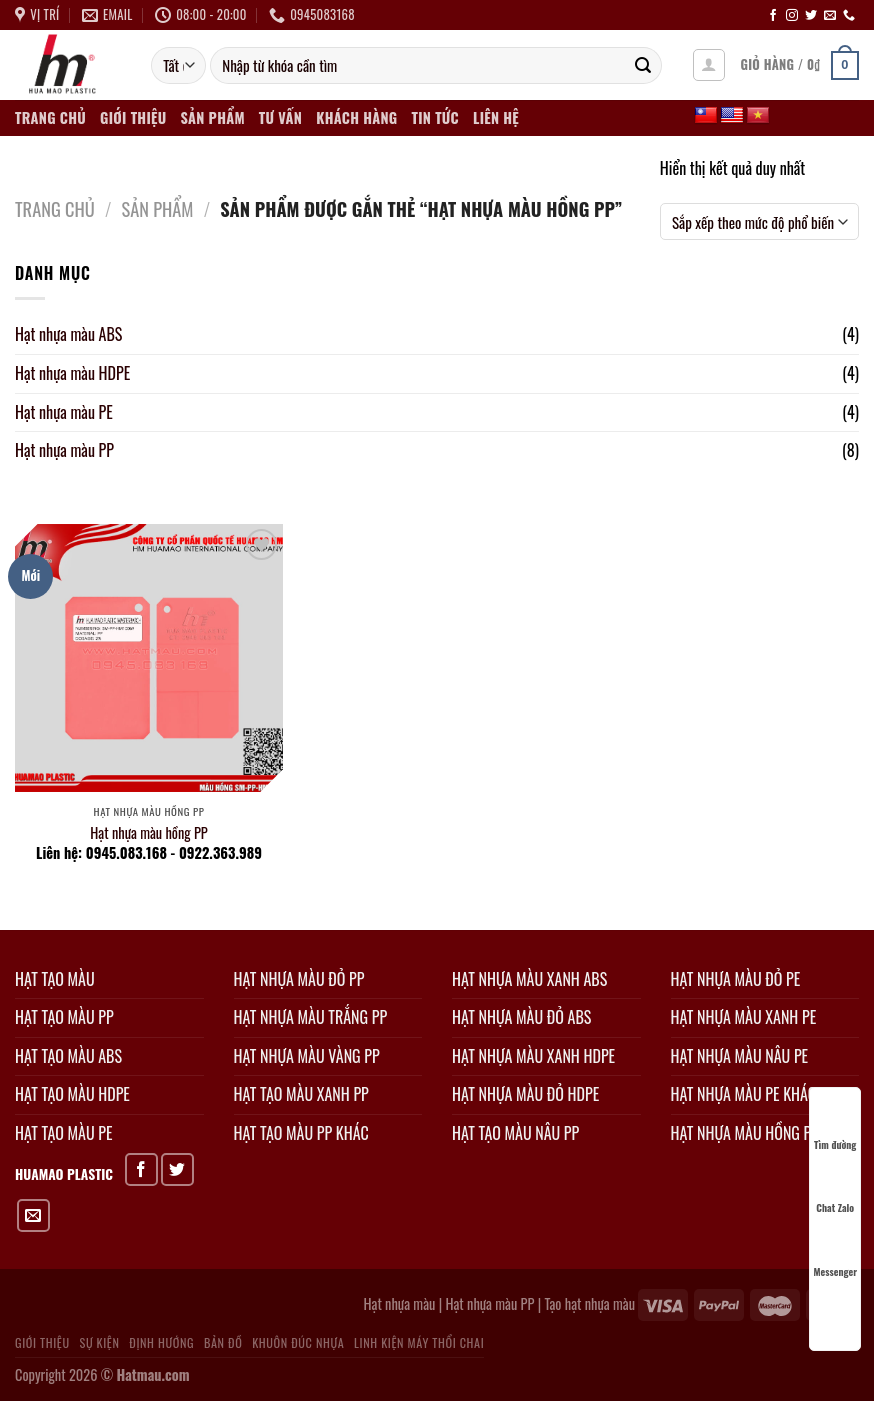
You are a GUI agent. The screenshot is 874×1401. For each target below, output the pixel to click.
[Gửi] (643, 66)
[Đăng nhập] (709, 65)
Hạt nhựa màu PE (64, 412)
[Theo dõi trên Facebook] (773, 16)
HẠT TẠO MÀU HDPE (72, 1094)
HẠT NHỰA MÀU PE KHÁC (744, 1094)
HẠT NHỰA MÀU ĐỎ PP (299, 979)
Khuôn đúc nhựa (298, 1342)
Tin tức (434, 117)
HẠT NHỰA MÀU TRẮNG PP (311, 1017)
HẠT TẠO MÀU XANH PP (301, 1094)
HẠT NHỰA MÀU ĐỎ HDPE (525, 1094)
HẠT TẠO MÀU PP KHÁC (301, 1133)
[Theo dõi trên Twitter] (811, 16)
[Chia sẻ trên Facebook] (141, 1169)
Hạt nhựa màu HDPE (72, 373)
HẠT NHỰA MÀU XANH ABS (529, 979)
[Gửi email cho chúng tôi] (830, 16)
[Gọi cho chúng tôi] (849, 16)
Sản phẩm (213, 117)
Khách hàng (356, 117)
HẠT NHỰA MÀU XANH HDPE (533, 1056)
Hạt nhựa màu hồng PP (149, 833)
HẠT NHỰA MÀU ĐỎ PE (736, 979)
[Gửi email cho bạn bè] (33, 1215)
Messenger (835, 1253)
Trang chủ (50, 117)
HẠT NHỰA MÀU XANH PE (744, 1017)
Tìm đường (835, 1126)
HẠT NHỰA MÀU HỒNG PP (745, 1133)
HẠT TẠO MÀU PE (63, 1133)
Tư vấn (280, 117)
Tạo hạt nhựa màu (589, 1303)
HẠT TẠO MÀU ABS (68, 1056)
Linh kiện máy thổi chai (419, 1342)
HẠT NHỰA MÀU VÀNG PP (307, 1056)
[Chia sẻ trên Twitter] (177, 1169)
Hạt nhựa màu (399, 1303)
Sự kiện (99, 1342)
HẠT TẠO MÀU (55, 979)
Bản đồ (223, 1342)
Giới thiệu (133, 117)
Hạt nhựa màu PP (64, 450)
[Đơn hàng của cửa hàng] (759, 222)
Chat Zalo (835, 1189)
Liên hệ (496, 117)
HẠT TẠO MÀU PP (64, 1017)
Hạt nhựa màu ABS (68, 334)
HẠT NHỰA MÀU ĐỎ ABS (521, 1017)
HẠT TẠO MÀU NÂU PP (515, 1133)
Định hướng (161, 1342)
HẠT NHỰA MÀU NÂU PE (740, 1056)
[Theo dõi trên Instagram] (792, 16)
